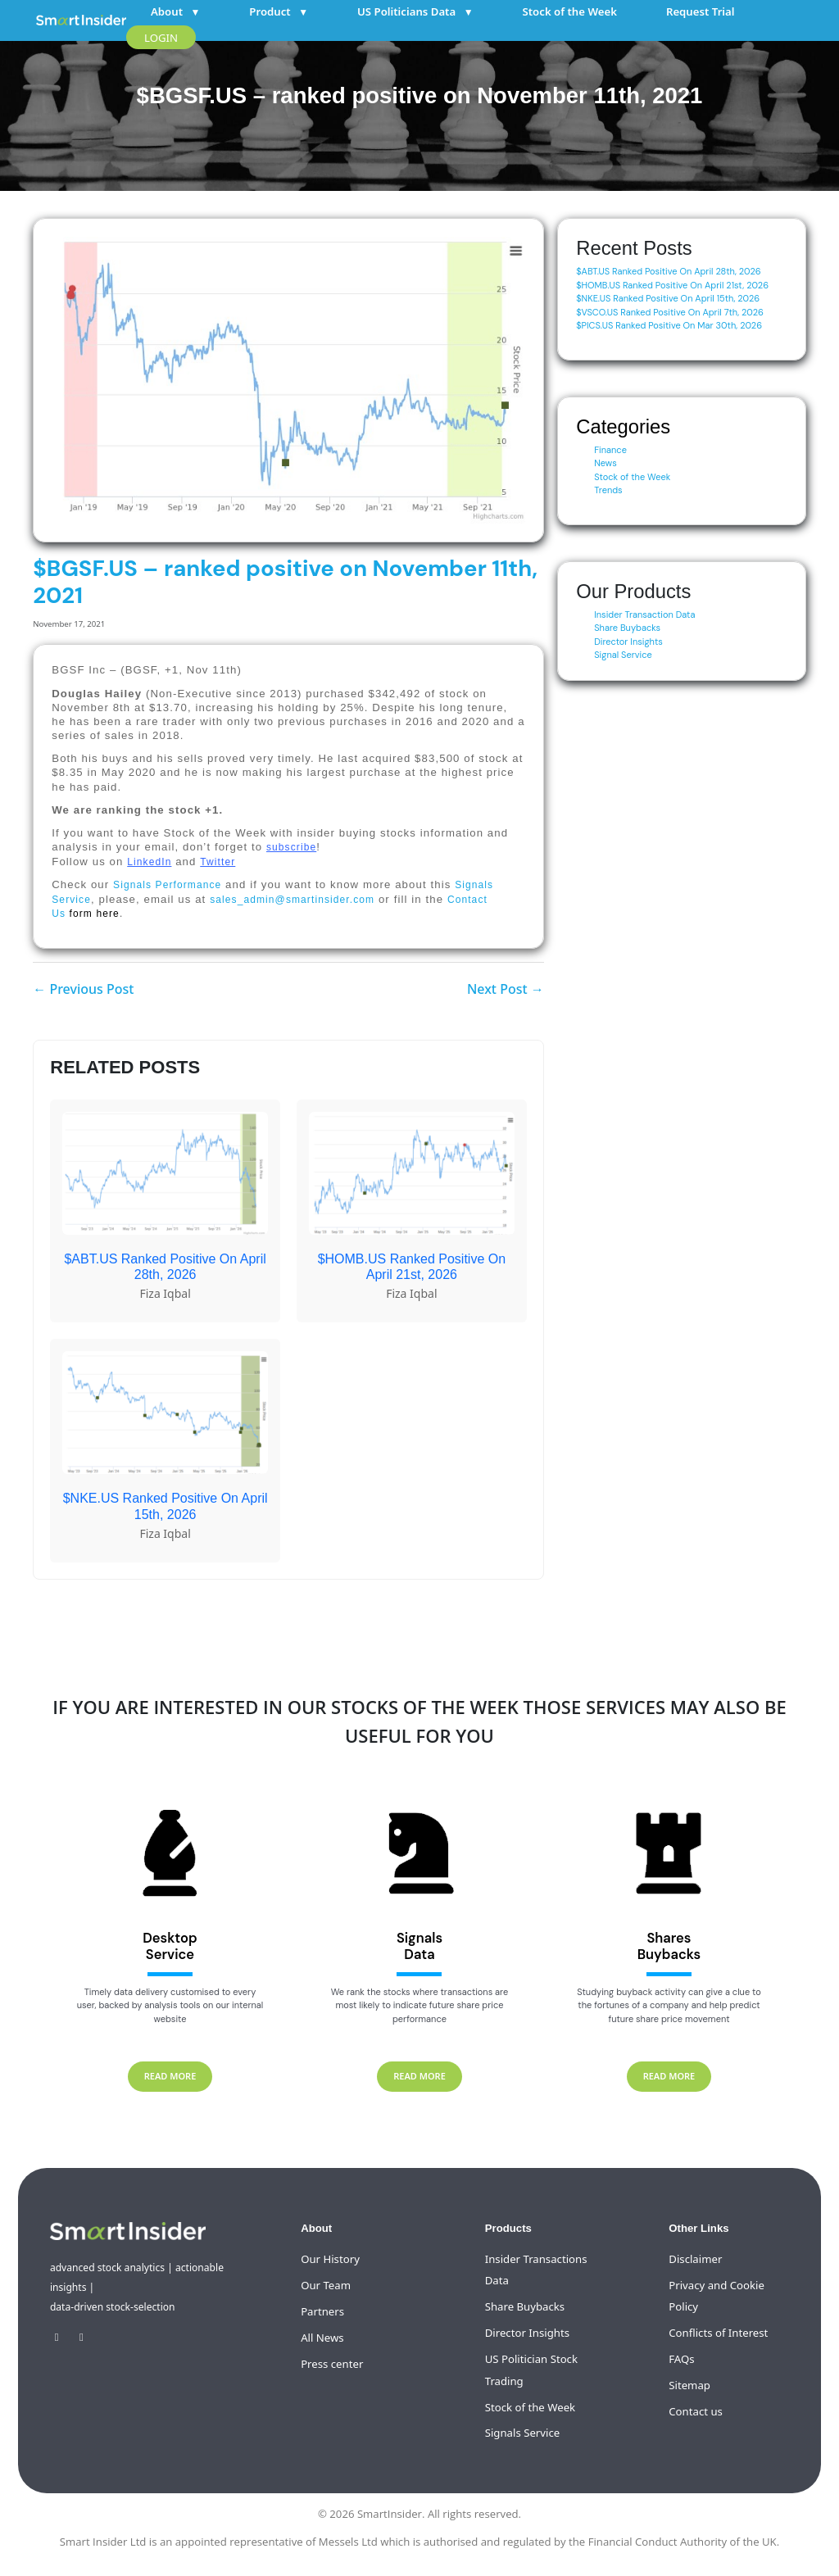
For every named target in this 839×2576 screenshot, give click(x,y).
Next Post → (505, 989)
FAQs (681, 2359)
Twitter (217, 862)
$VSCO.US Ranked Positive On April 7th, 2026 (670, 312)
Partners (322, 2311)
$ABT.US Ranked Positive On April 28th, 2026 (668, 271)
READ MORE (170, 2076)
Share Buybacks (627, 627)
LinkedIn (149, 862)
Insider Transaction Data (644, 614)
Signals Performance (167, 885)
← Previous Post (83, 989)
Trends (608, 490)
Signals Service (522, 2432)
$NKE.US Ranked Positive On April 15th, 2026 (668, 298)
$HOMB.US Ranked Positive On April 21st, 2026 (672, 285)
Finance (610, 450)
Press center (332, 2363)
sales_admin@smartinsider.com (292, 899)
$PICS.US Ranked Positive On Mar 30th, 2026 (669, 325)
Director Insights (628, 641)
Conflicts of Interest (718, 2332)
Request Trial (700, 11)
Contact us (696, 2411)
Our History (330, 2259)
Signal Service (623, 654)
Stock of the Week (570, 11)
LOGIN (161, 37)
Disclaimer (695, 2259)
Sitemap (689, 2385)
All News (322, 2337)
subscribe (291, 847)
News (605, 463)
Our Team (326, 2285)
